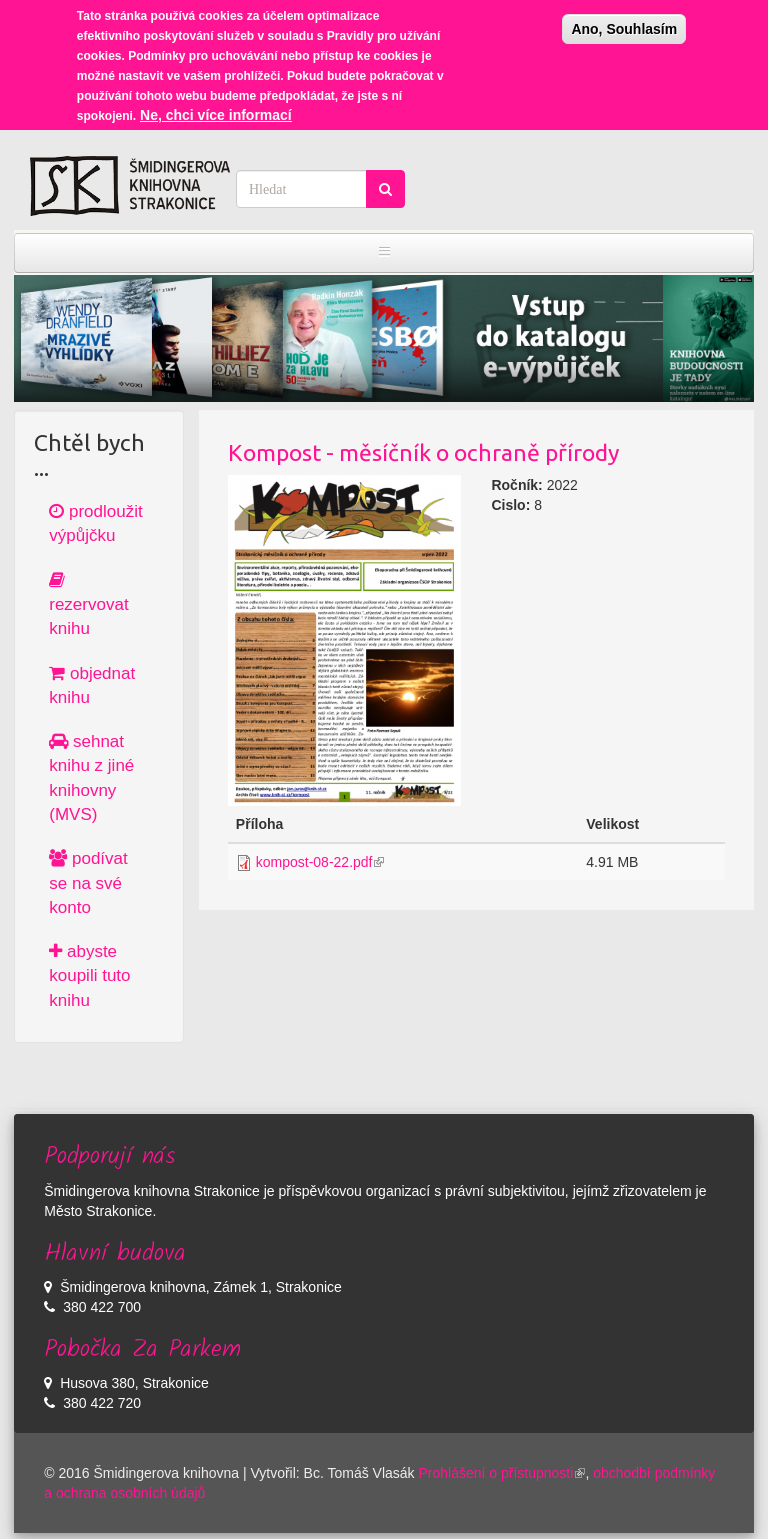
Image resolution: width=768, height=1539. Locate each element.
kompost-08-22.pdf (320, 862)
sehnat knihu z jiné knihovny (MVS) (91, 778)
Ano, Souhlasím (624, 24)
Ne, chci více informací (216, 110)
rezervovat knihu (88, 605)
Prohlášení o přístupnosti (502, 1473)
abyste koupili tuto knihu (89, 976)
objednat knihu (92, 685)
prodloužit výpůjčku (95, 523)
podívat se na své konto (88, 883)
